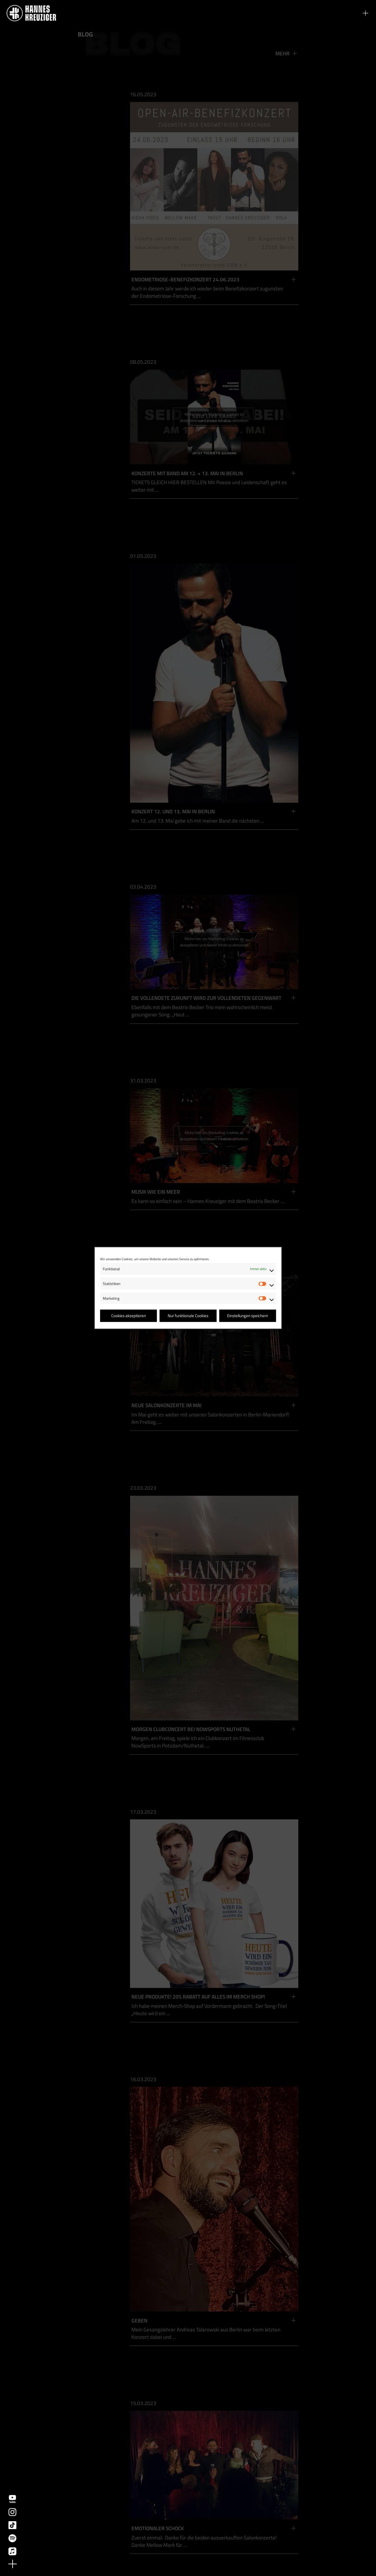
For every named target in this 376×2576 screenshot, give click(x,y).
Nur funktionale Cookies (188, 1316)
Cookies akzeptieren (128, 1316)
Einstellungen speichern (247, 1316)
